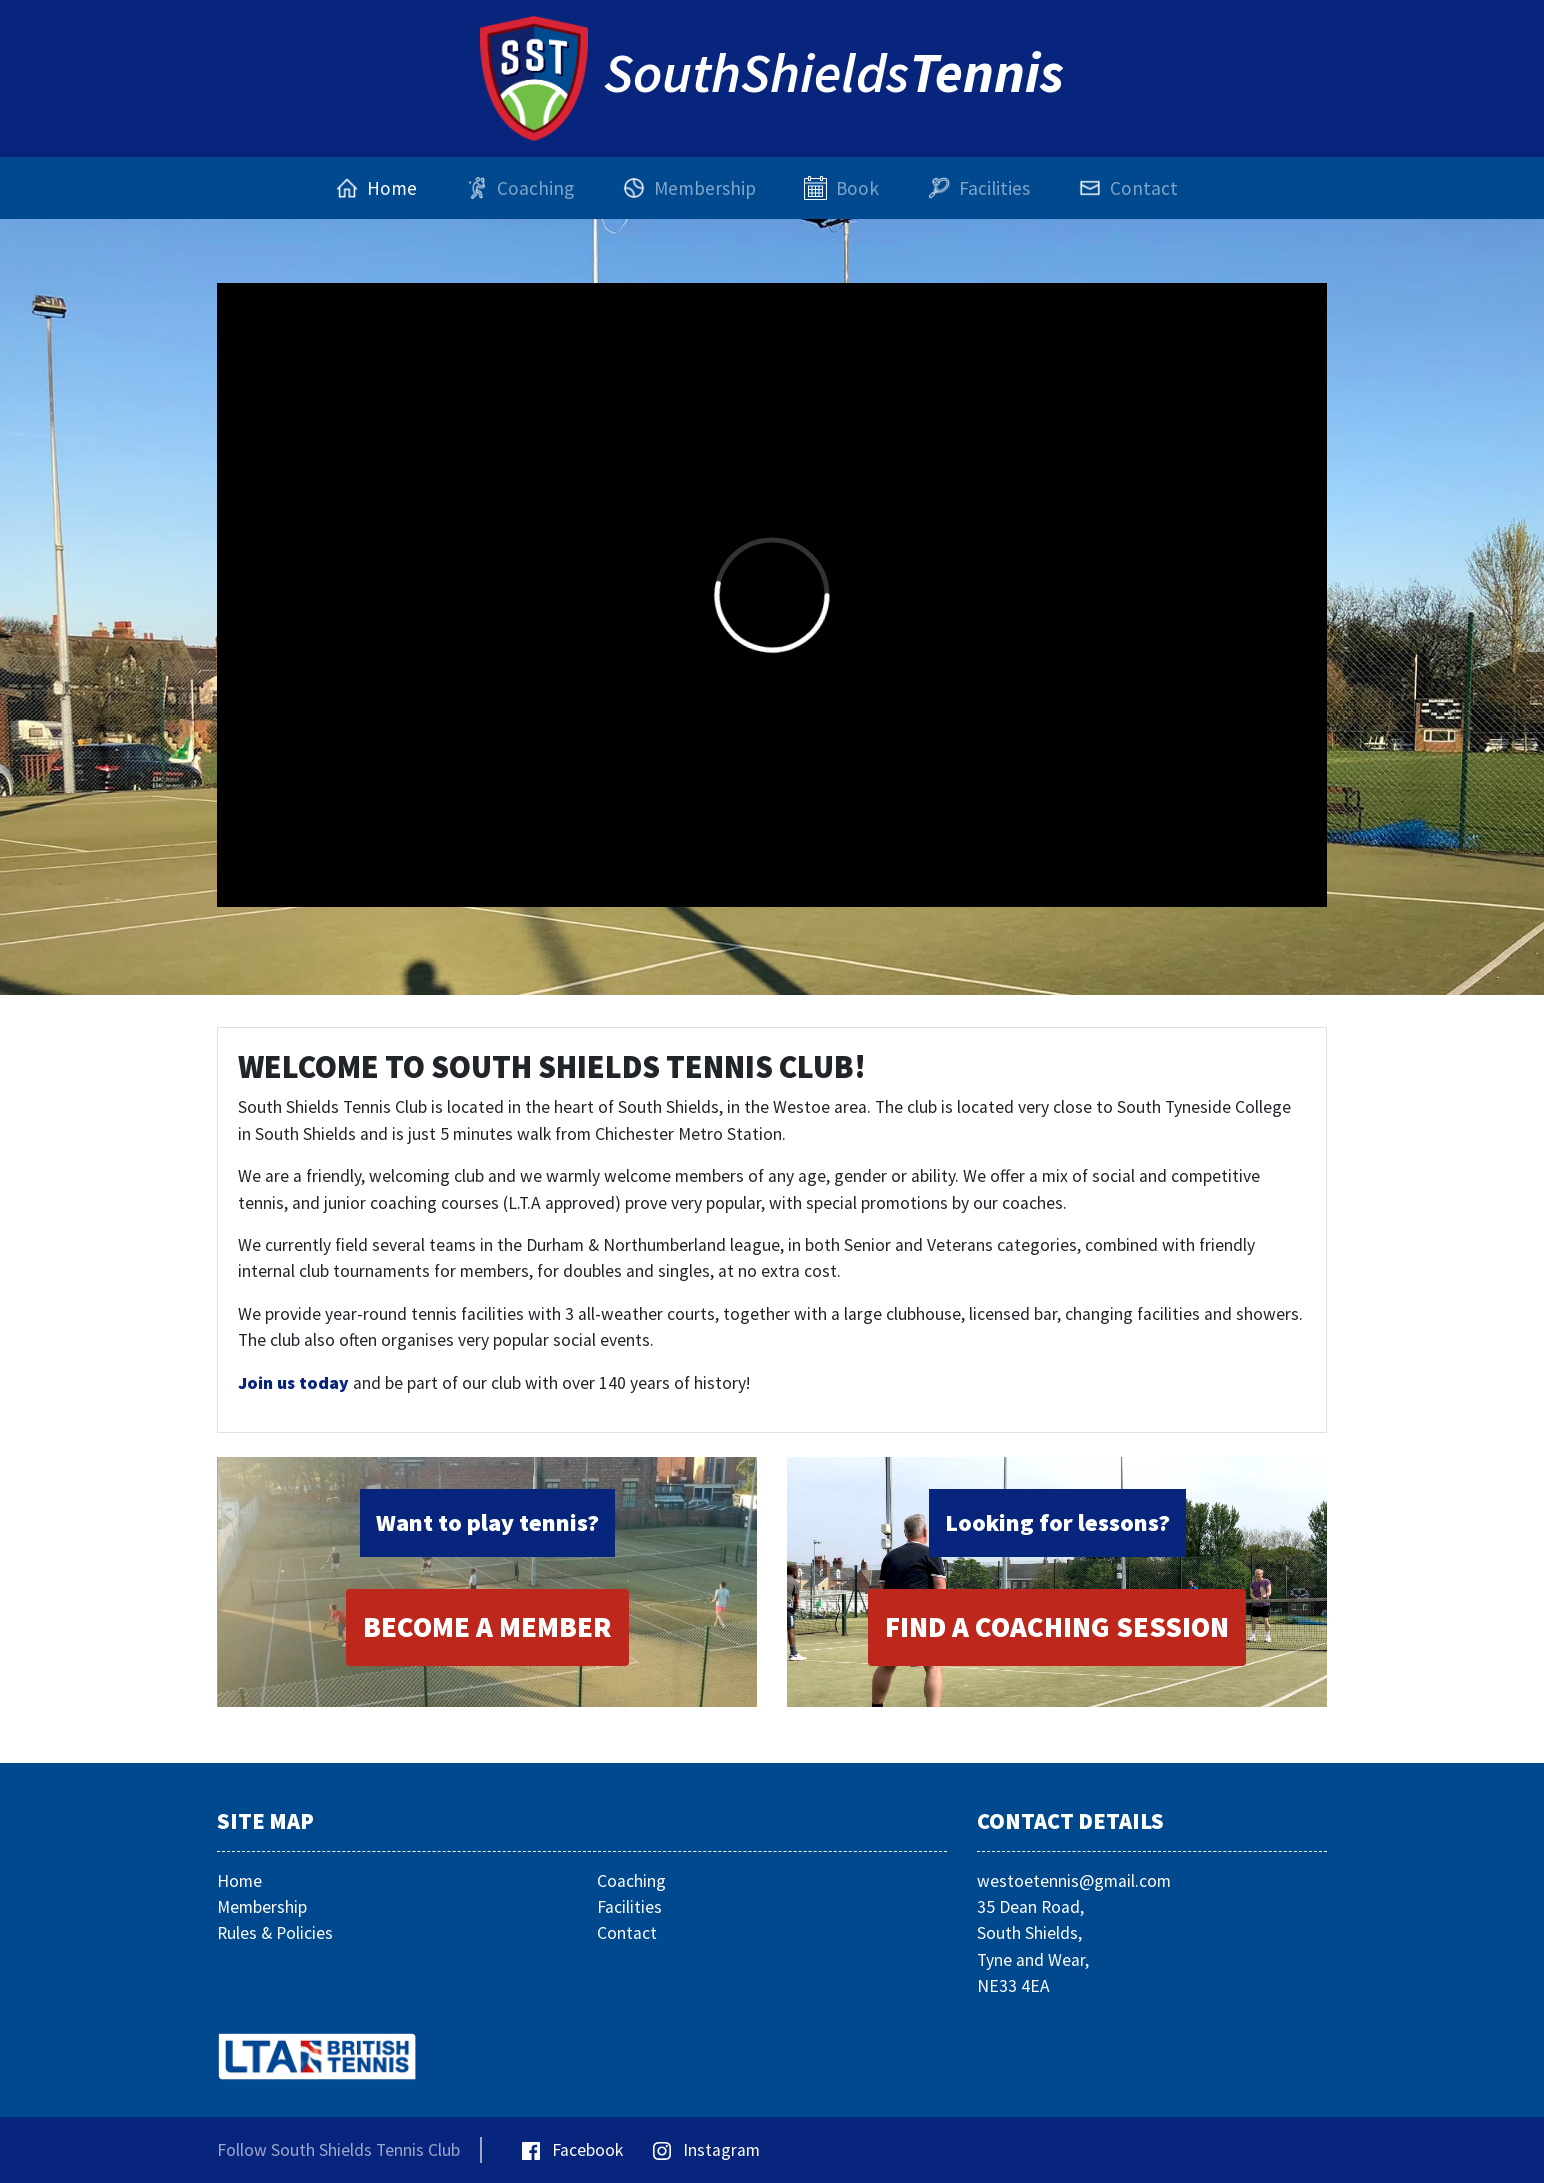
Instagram (706, 2150)
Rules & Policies (275, 1933)
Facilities (629, 1907)
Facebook (572, 2150)
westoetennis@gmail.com (1074, 1881)
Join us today (293, 1383)
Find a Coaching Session (1057, 1627)
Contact (627, 1933)
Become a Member (487, 1627)
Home (239, 1881)
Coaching (631, 1881)
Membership (262, 1907)
